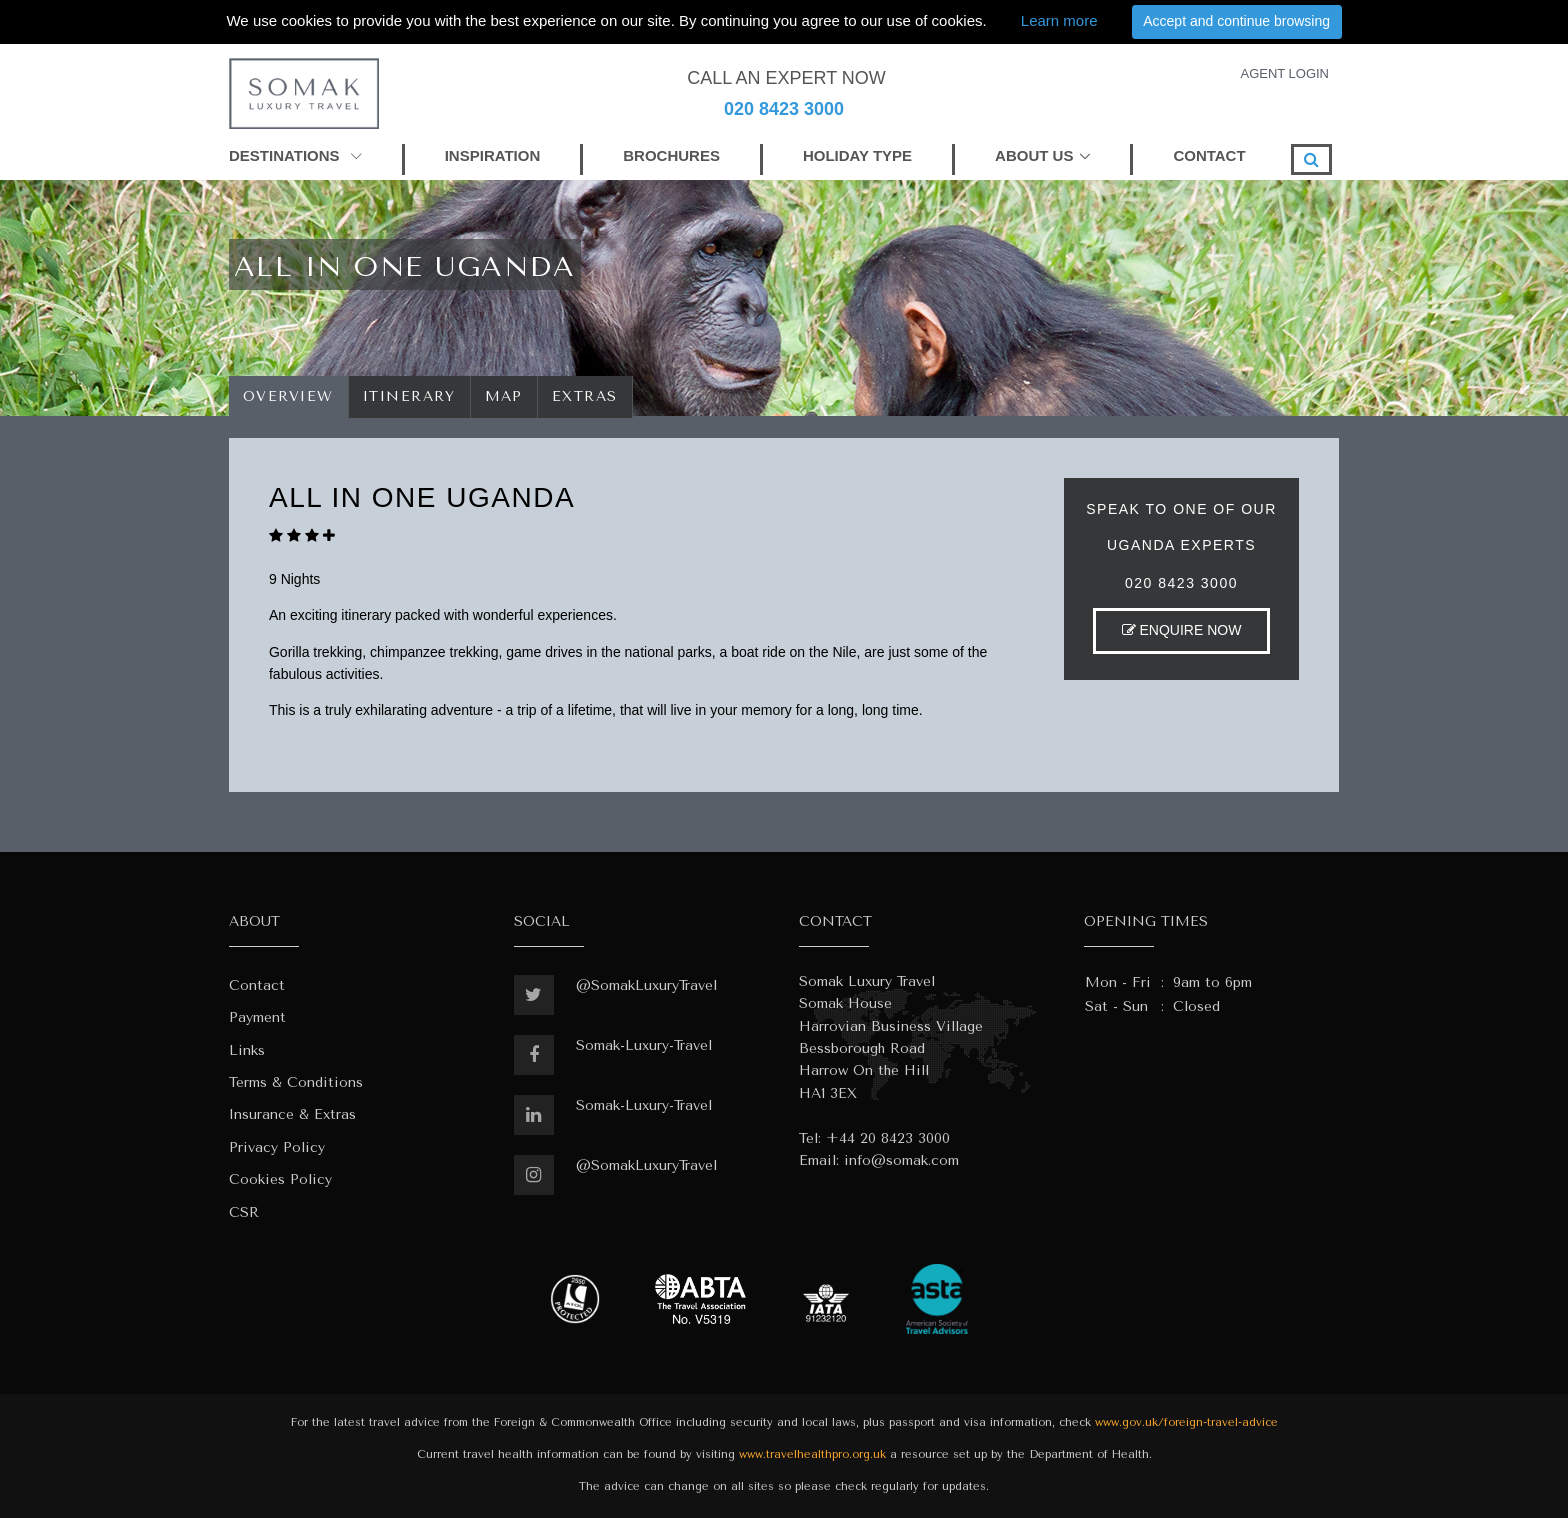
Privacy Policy (277, 1147)
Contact (257, 985)
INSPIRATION (493, 155)
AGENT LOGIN (1284, 73)
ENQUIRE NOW (1182, 630)
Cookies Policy (280, 1179)
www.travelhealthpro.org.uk (812, 1454)
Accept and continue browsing (1236, 21)
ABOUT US (1034, 155)
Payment (257, 1017)
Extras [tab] (585, 396)
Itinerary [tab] (409, 396)
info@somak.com (901, 1160)
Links (247, 1050)
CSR (244, 1212)
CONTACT (1209, 155)
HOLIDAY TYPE (857, 155)
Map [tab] (504, 396)
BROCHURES (671, 155)
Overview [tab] (288, 396)
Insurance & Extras (292, 1114)
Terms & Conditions (296, 1082)
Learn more (1059, 20)
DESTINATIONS (295, 155)
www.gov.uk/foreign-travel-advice (1186, 1422)
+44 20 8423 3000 (888, 1138)
